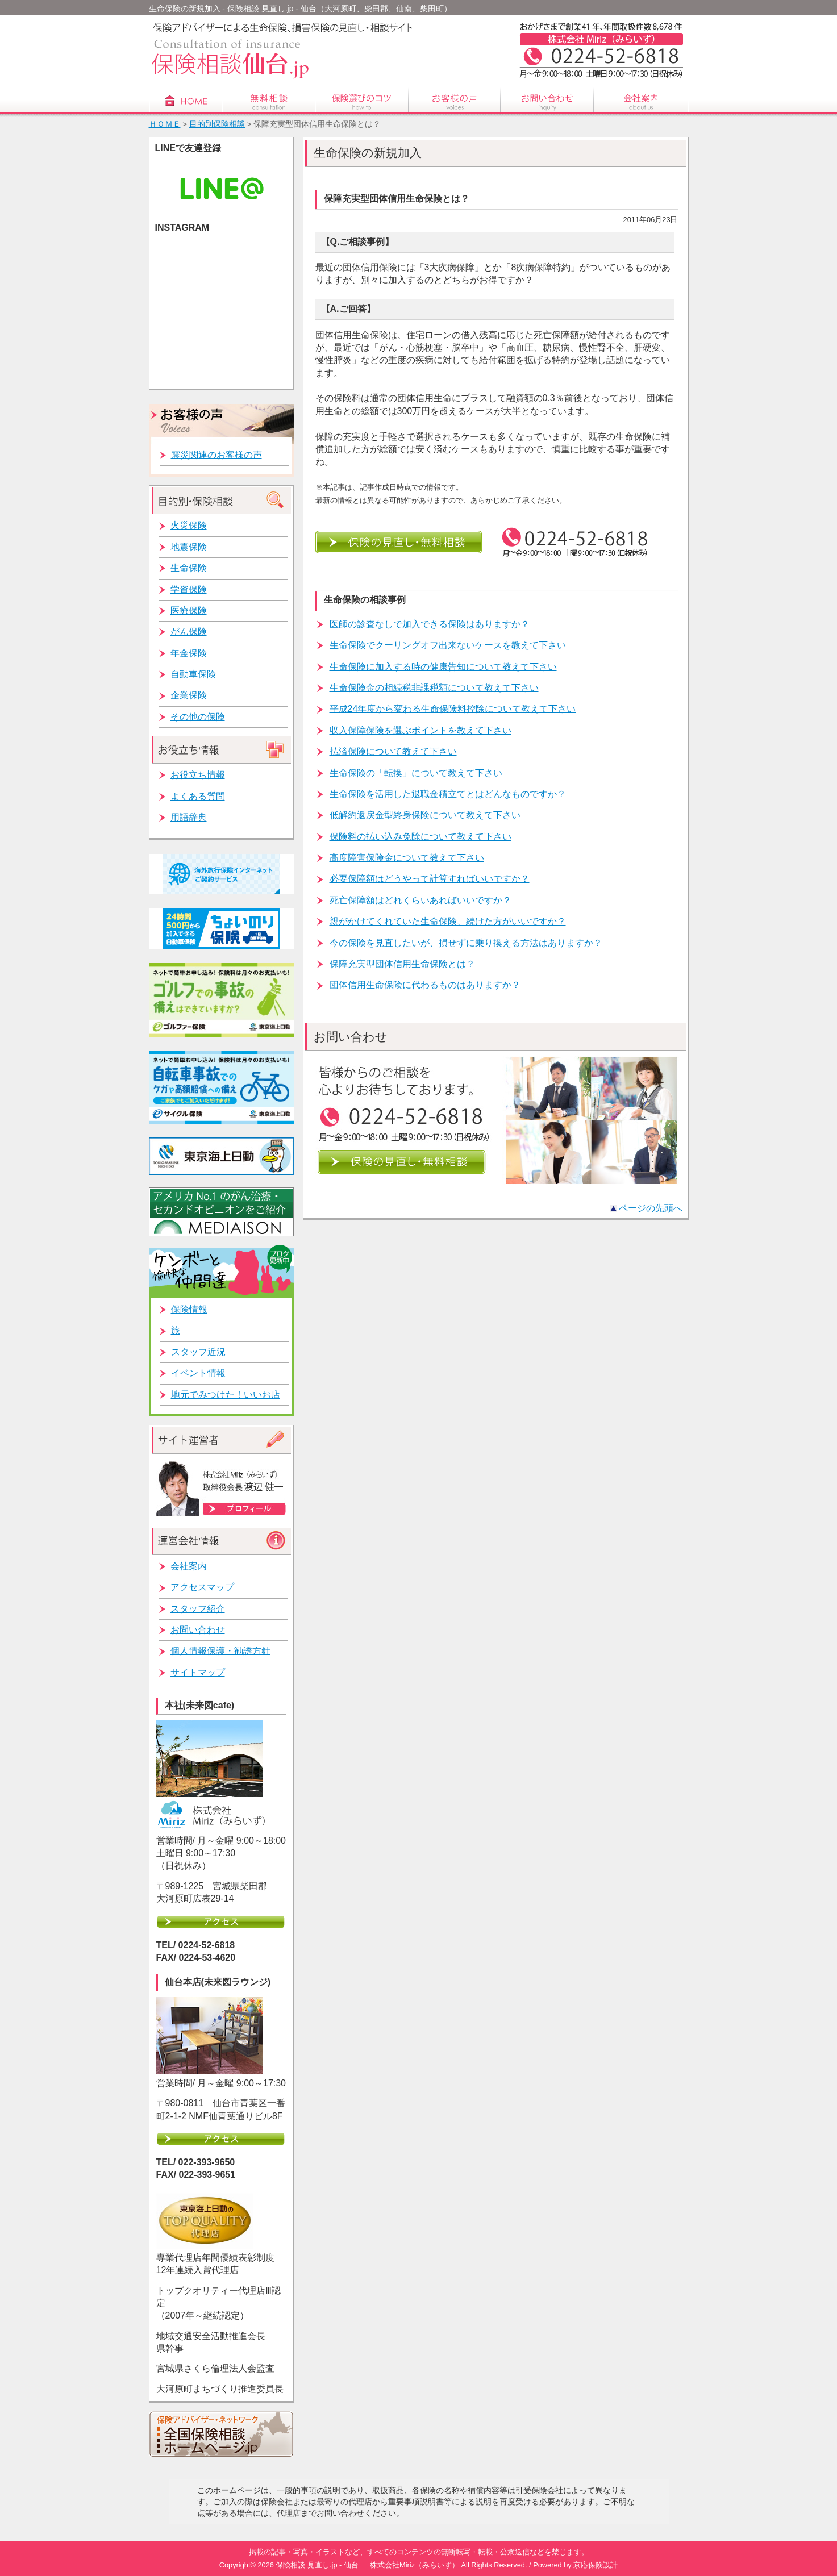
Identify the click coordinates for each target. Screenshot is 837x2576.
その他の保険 (197, 717)
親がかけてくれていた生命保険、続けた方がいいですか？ (448, 921)
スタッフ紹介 (197, 1609)
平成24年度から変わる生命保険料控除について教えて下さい (453, 709)
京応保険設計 (595, 2565)
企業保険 (188, 695)
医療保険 (188, 610)
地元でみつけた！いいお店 (225, 1394)
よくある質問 (197, 796)
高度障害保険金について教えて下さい (407, 857)
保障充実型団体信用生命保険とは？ (402, 964)
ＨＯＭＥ (165, 124)
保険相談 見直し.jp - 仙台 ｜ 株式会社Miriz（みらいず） (367, 2565)
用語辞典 (188, 817)
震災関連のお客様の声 (216, 455)
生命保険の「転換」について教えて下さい (416, 773)
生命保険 (188, 568)
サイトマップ (197, 1672)
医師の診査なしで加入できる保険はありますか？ (430, 624)
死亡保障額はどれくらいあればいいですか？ (420, 900)
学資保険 (188, 589)
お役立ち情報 (197, 775)
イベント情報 (198, 1373)
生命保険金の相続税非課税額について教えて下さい (434, 688)
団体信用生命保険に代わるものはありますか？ (425, 985)
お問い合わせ (197, 1630)
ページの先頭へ (650, 1208)
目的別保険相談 (217, 124)
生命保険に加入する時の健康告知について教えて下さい (443, 667)
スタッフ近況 (198, 1352)
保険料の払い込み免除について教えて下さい (420, 836)
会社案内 (188, 1566)
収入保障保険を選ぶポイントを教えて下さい (420, 730)
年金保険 (188, 653)
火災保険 (188, 525)
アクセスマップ (202, 1587)
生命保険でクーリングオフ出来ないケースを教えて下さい (448, 645)
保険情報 (189, 1309)
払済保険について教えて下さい (393, 751)
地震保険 (188, 547)
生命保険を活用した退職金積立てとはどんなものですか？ (448, 794)
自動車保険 (193, 674)
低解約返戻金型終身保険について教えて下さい (425, 815)
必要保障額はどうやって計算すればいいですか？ (430, 878)
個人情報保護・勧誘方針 (220, 1651)
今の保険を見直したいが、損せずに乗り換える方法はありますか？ (466, 943)
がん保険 (188, 631)
